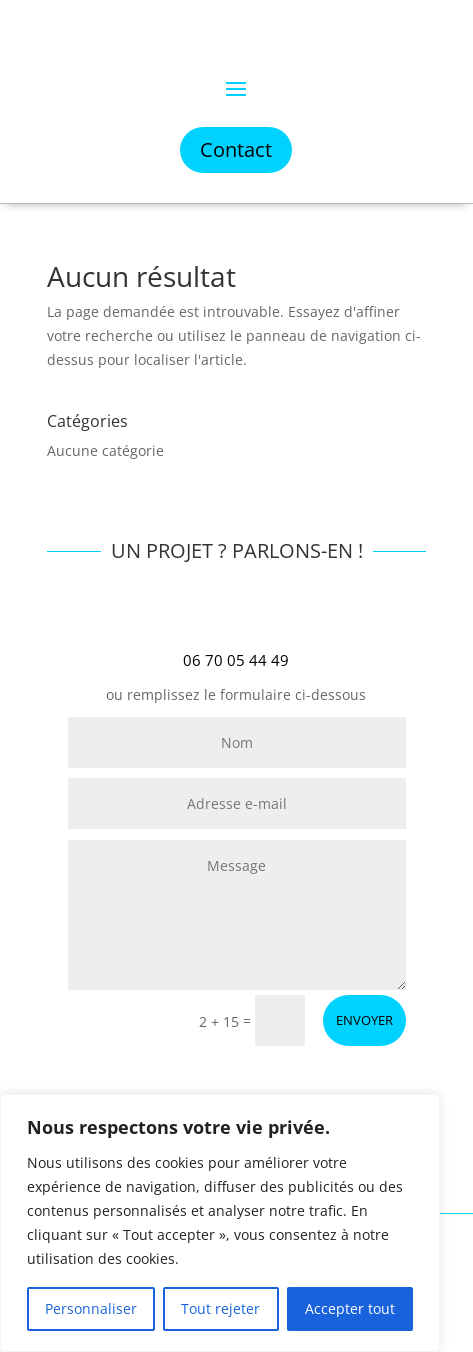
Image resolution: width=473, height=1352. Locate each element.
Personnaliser (91, 1308)
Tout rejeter (220, 1308)
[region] (220, 1223)
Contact (236, 149)
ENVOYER (364, 1020)
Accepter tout (350, 1308)
